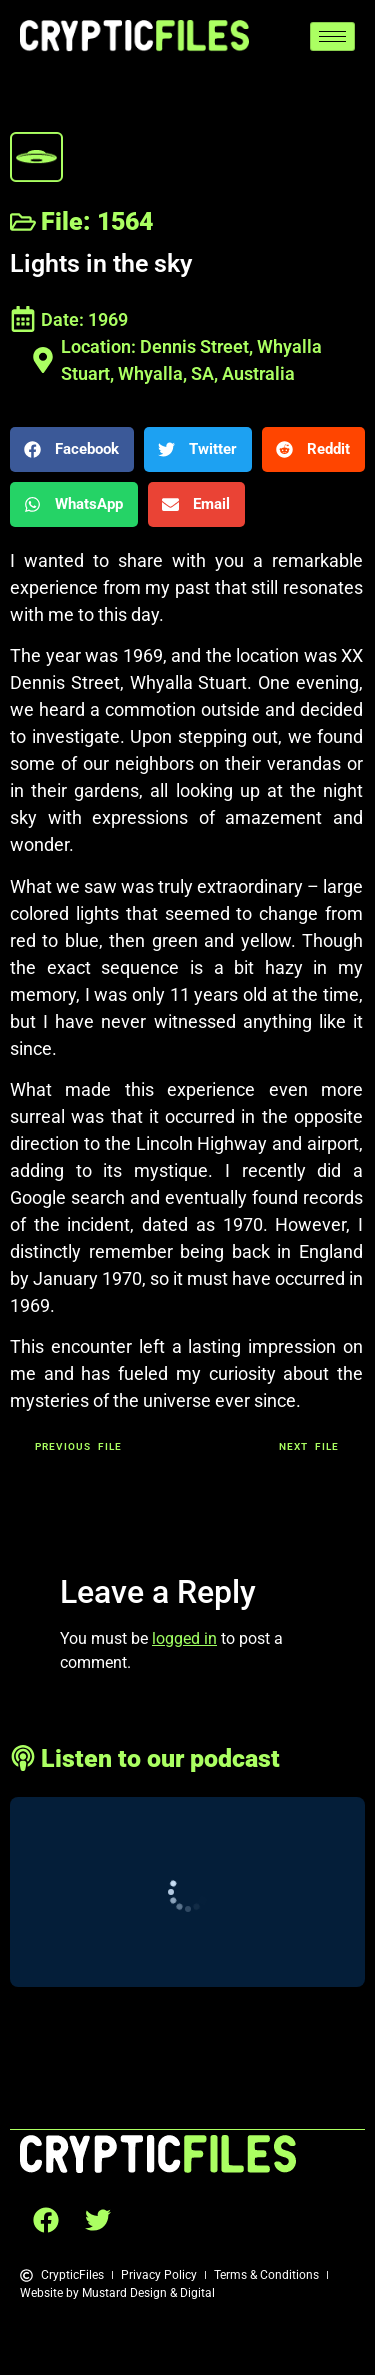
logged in (184, 1638)
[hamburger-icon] (332, 36)
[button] (72, 449)
